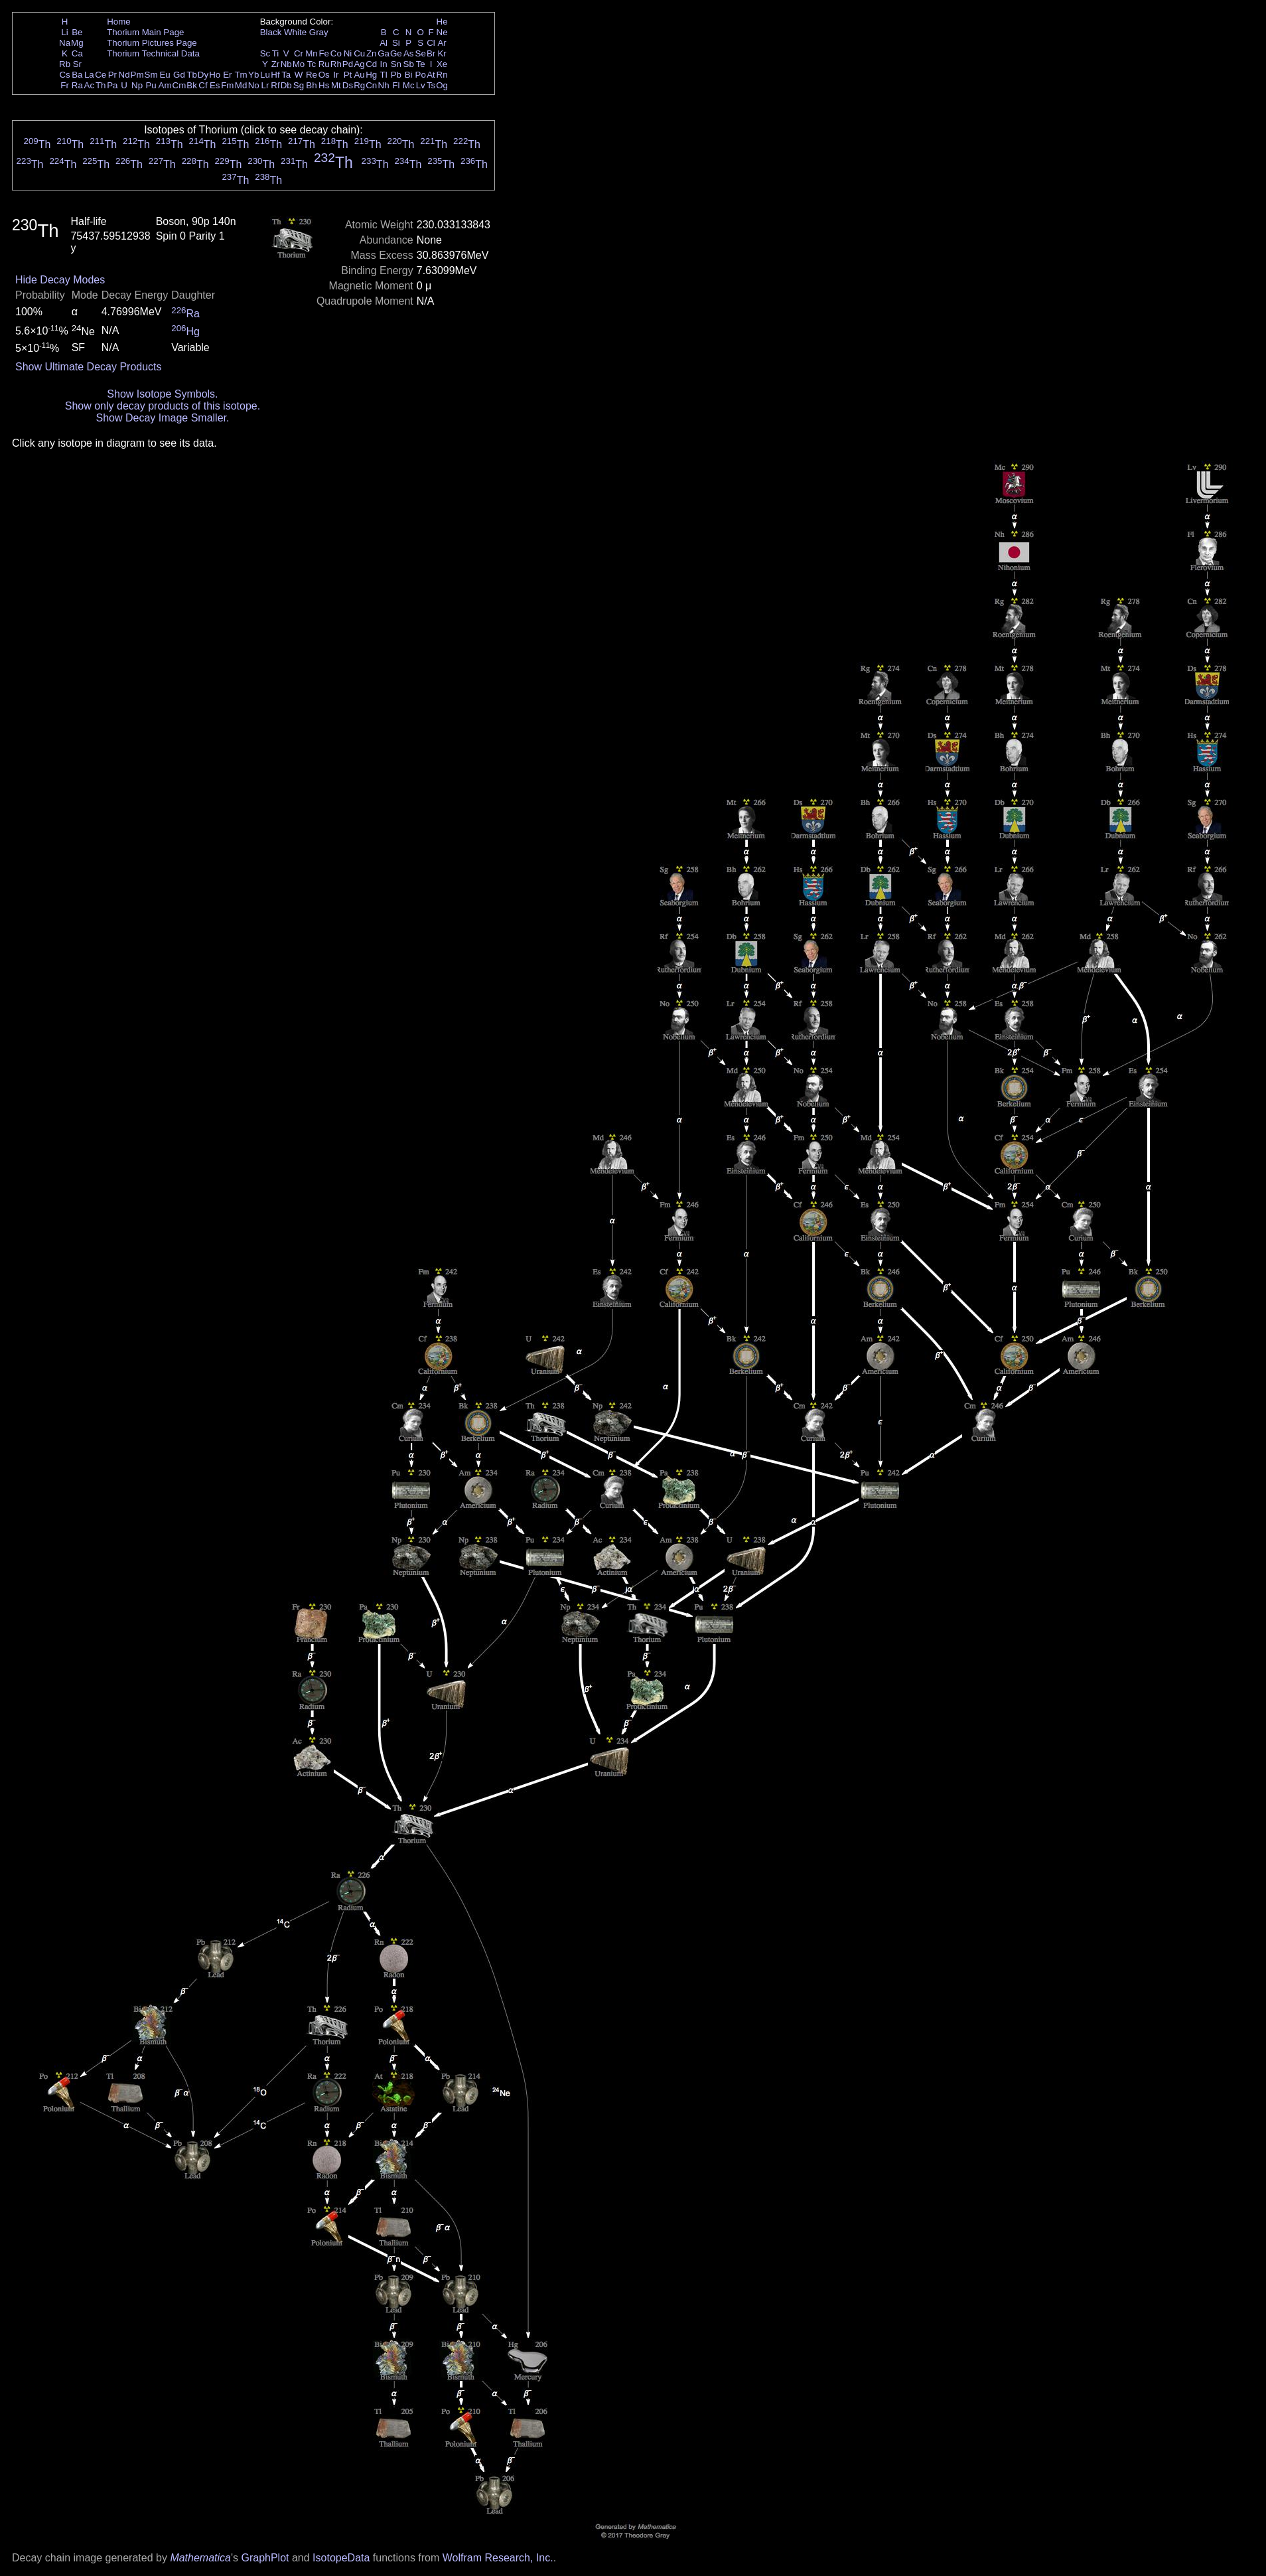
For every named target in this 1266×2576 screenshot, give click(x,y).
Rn (442, 75)
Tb (191, 75)
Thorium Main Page (145, 32)
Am (165, 85)
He (442, 22)
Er (227, 75)
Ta (286, 75)
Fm (227, 85)
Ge (396, 53)
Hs (323, 85)
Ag (359, 64)
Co (336, 53)
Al (383, 43)
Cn (371, 85)
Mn (311, 53)
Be (77, 32)
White (295, 32)
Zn (371, 53)
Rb (64, 64)
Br (431, 53)
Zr (275, 64)
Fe (323, 53)
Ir (335, 75)
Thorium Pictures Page (152, 43)
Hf (275, 75)
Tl (383, 75)
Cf (202, 85)
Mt (336, 85)
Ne (442, 32)
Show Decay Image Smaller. (162, 417)
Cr (298, 53)
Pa (112, 85)
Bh (311, 85)
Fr (64, 85)
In (383, 64)
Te (420, 64)
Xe (442, 64)
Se (420, 53)
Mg (77, 43)
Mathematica (200, 2557)
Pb (396, 75)
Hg (371, 75)
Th (101, 85)
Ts (431, 85)
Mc (409, 85)
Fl (395, 85)
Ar (441, 43)
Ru (324, 64)
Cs (64, 75)
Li (64, 32)
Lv (420, 85)
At (431, 75)
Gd (179, 75)
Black (271, 32)
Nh (383, 85)
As (408, 53)
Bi (409, 75)
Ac (89, 85)
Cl (431, 43)
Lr (265, 85)
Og (442, 85)
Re (311, 75)
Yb (253, 75)
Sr (77, 64)
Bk (191, 85)
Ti (275, 53)
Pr (112, 75)
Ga (383, 53)
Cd (371, 64)
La (89, 75)
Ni (348, 53)
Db (286, 85)
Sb (408, 64)
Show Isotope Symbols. (162, 394)
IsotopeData (341, 2557)
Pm (137, 75)
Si (396, 43)
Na (64, 43)
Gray (318, 32)
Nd (124, 75)
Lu (265, 75)
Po (420, 75)
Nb (286, 64)
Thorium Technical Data (153, 53)
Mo (299, 64)
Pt (348, 75)
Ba (77, 75)
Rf (275, 85)
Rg (359, 85)
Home (119, 22)
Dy (203, 75)
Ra (77, 85)
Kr (441, 53)
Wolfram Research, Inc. (498, 2557)
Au (359, 75)
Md (241, 85)
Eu (164, 75)
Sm (151, 75)
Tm (240, 75)
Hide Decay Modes (60, 279)
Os (324, 75)
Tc (311, 64)
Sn (396, 64)
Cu (359, 53)
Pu (150, 85)
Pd (347, 64)
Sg (298, 85)
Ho (214, 75)
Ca (77, 53)
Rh (336, 64)
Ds (347, 85)
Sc (265, 53)
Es (215, 85)
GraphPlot (265, 2557)
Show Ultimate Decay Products (88, 366)
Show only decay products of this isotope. (162, 406)
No (253, 85)
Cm (179, 85)
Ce (100, 75)
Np (137, 85)
